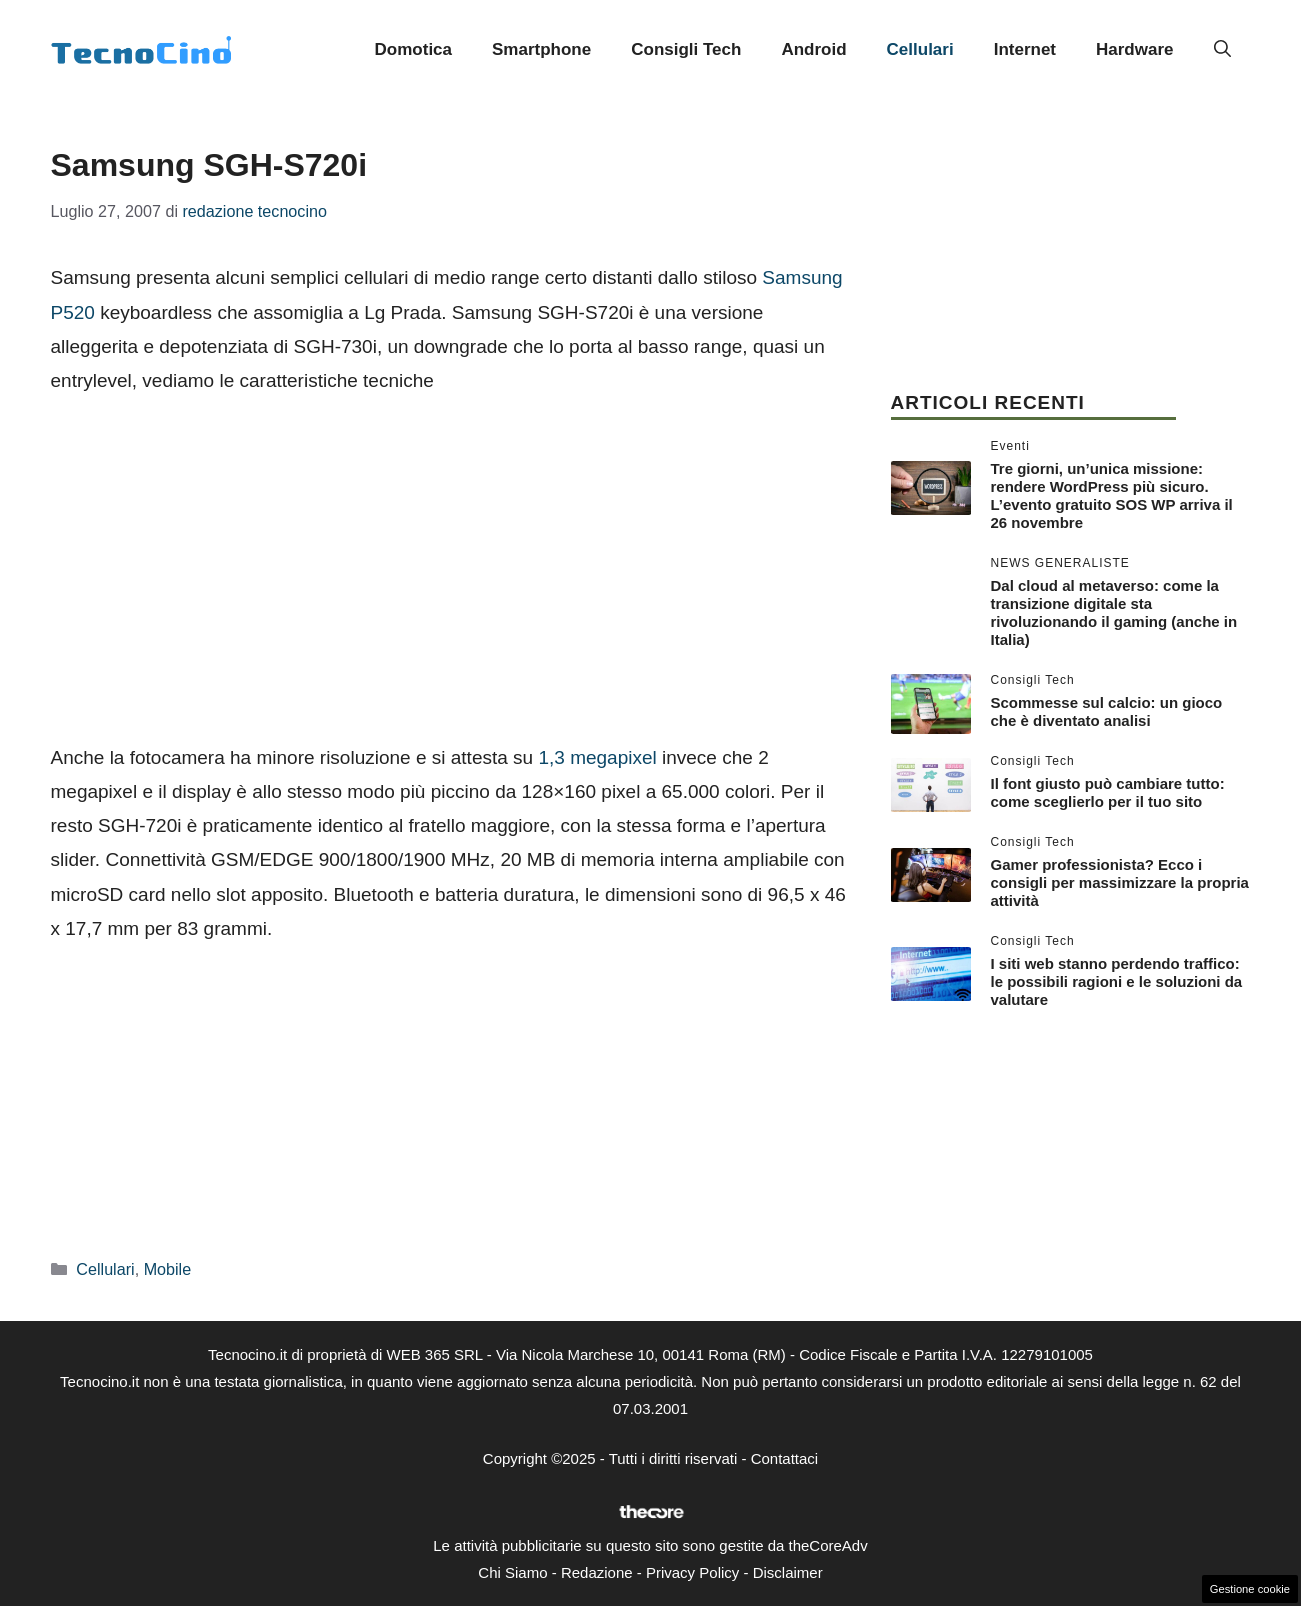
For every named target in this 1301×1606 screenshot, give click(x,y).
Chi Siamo (512, 1572)
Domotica (413, 49)
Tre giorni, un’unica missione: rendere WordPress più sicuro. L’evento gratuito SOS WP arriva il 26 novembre (1112, 495)
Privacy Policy (692, 1572)
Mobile (168, 1269)
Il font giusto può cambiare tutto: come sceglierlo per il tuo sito (1108, 792)
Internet (1025, 49)
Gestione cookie (1250, 1589)
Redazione (597, 1572)
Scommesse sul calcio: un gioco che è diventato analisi (1107, 711)
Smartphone (541, 49)
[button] (1222, 50)
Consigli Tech (686, 49)
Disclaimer (788, 1572)
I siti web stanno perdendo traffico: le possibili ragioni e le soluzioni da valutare (1117, 981)
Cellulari (920, 49)
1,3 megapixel (597, 757)
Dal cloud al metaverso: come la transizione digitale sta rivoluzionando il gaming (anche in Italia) (1114, 612)
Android (813, 49)
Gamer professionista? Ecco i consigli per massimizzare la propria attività (1120, 882)
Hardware (1134, 49)
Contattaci (785, 1458)
